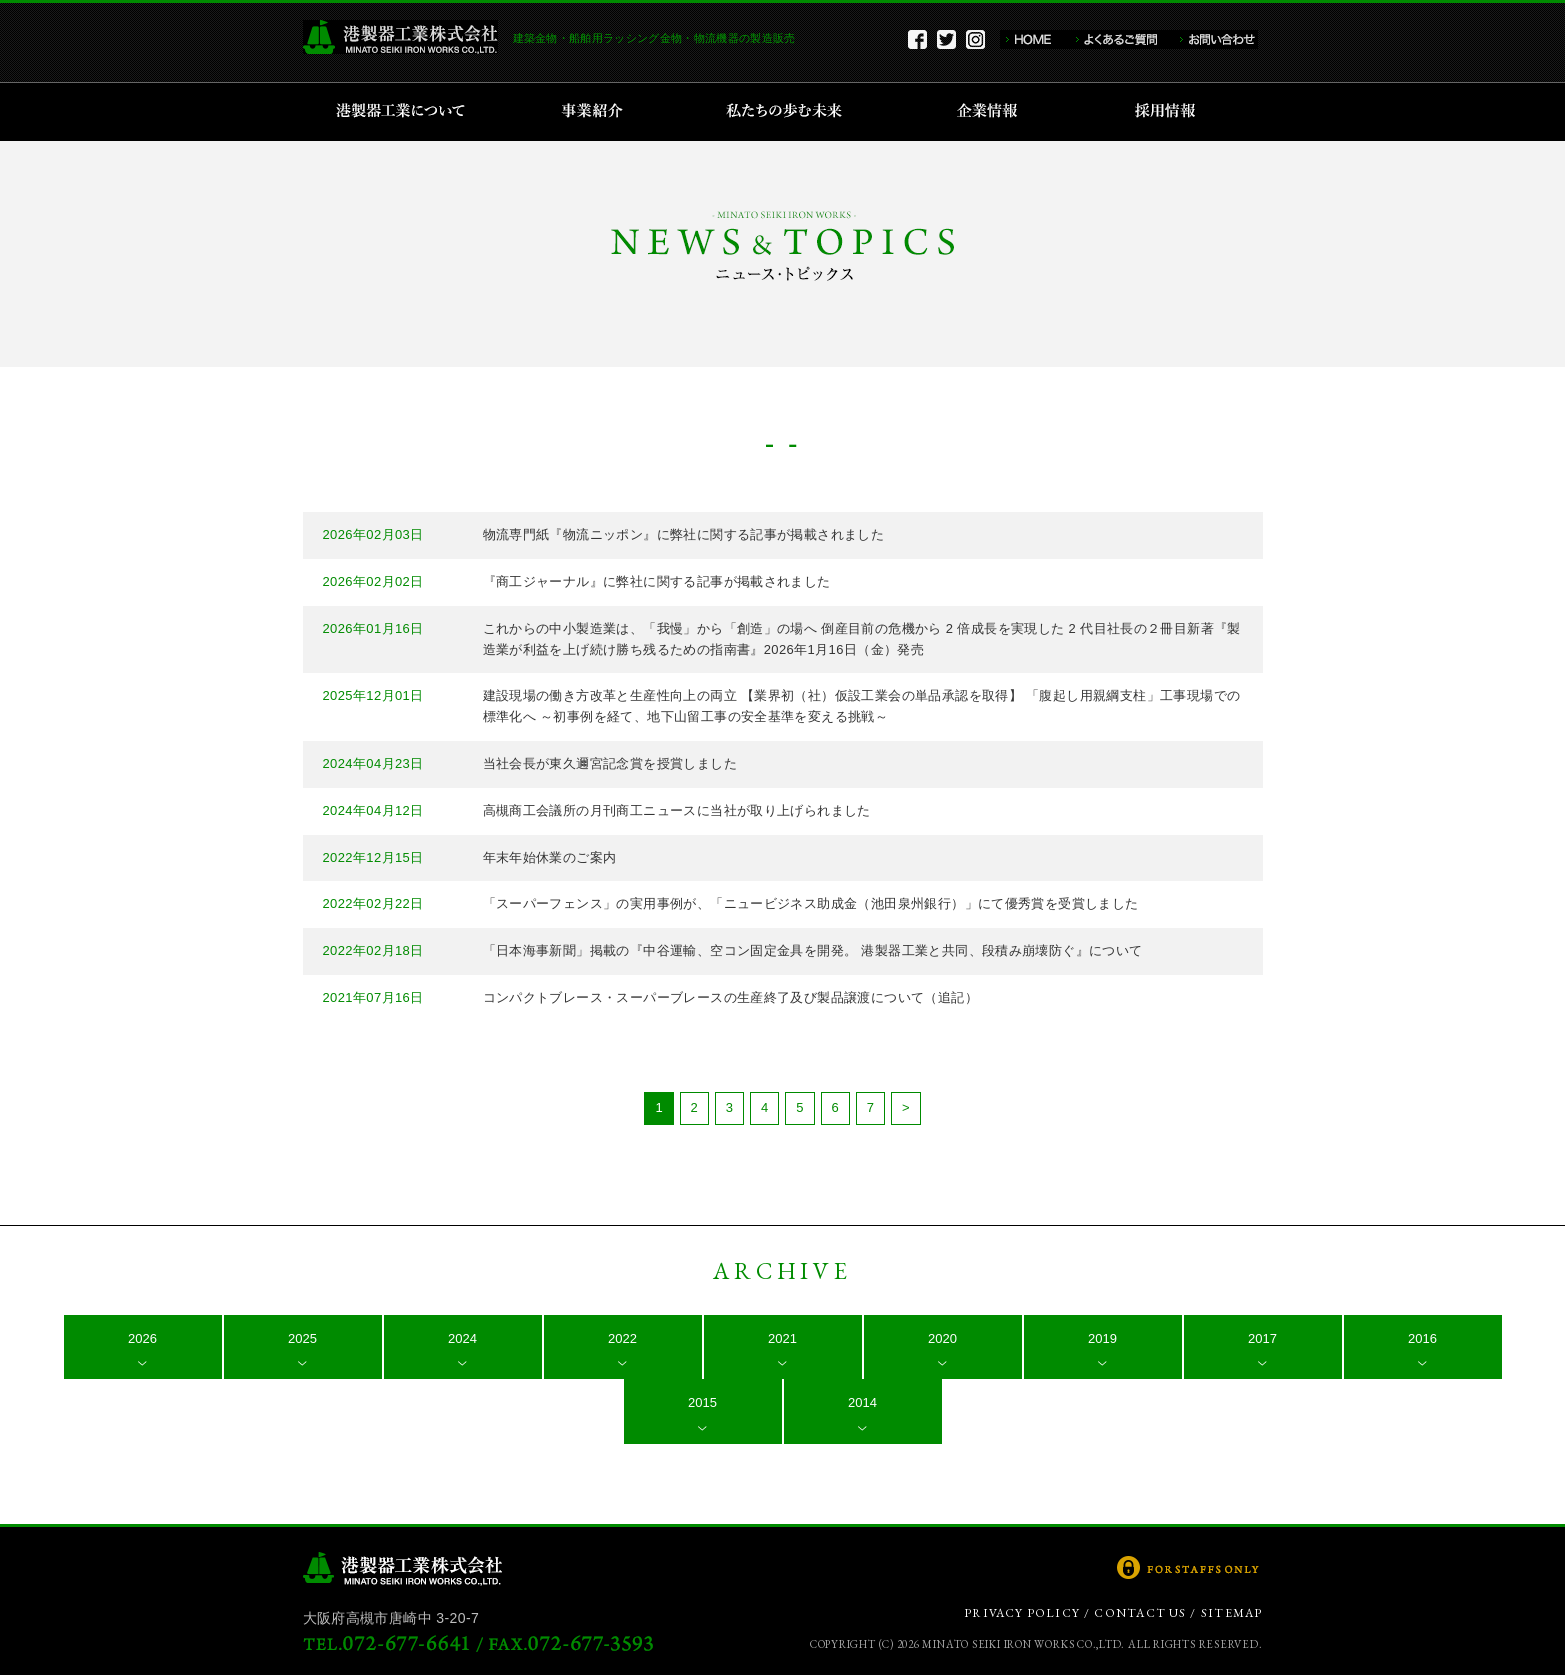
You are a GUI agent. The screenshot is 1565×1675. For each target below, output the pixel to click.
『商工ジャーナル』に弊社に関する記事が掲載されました (657, 581)
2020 (942, 1338)
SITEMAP (1231, 1613)
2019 (1102, 1338)
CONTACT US (1140, 1613)
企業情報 (991, 112)
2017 (1262, 1338)
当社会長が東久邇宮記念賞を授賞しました (610, 763)
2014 (862, 1402)
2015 (702, 1402)
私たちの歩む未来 (790, 112)
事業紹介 (595, 112)
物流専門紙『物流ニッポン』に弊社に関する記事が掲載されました (684, 534)
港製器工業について (407, 112)
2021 (782, 1338)
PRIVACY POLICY (1022, 1613)
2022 (622, 1338)
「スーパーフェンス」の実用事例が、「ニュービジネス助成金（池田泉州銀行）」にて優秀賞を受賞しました (811, 903)
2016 (1422, 1338)
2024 (462, 1338)
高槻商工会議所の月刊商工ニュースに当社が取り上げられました (677, 810)
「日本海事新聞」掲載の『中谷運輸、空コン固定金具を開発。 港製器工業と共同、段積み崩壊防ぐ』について (813, 950)
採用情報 (1171, 112)
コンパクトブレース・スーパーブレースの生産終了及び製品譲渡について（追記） (730, 997)
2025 (302, 1338)
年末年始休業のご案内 (550, 857)
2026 (142, 1338)
